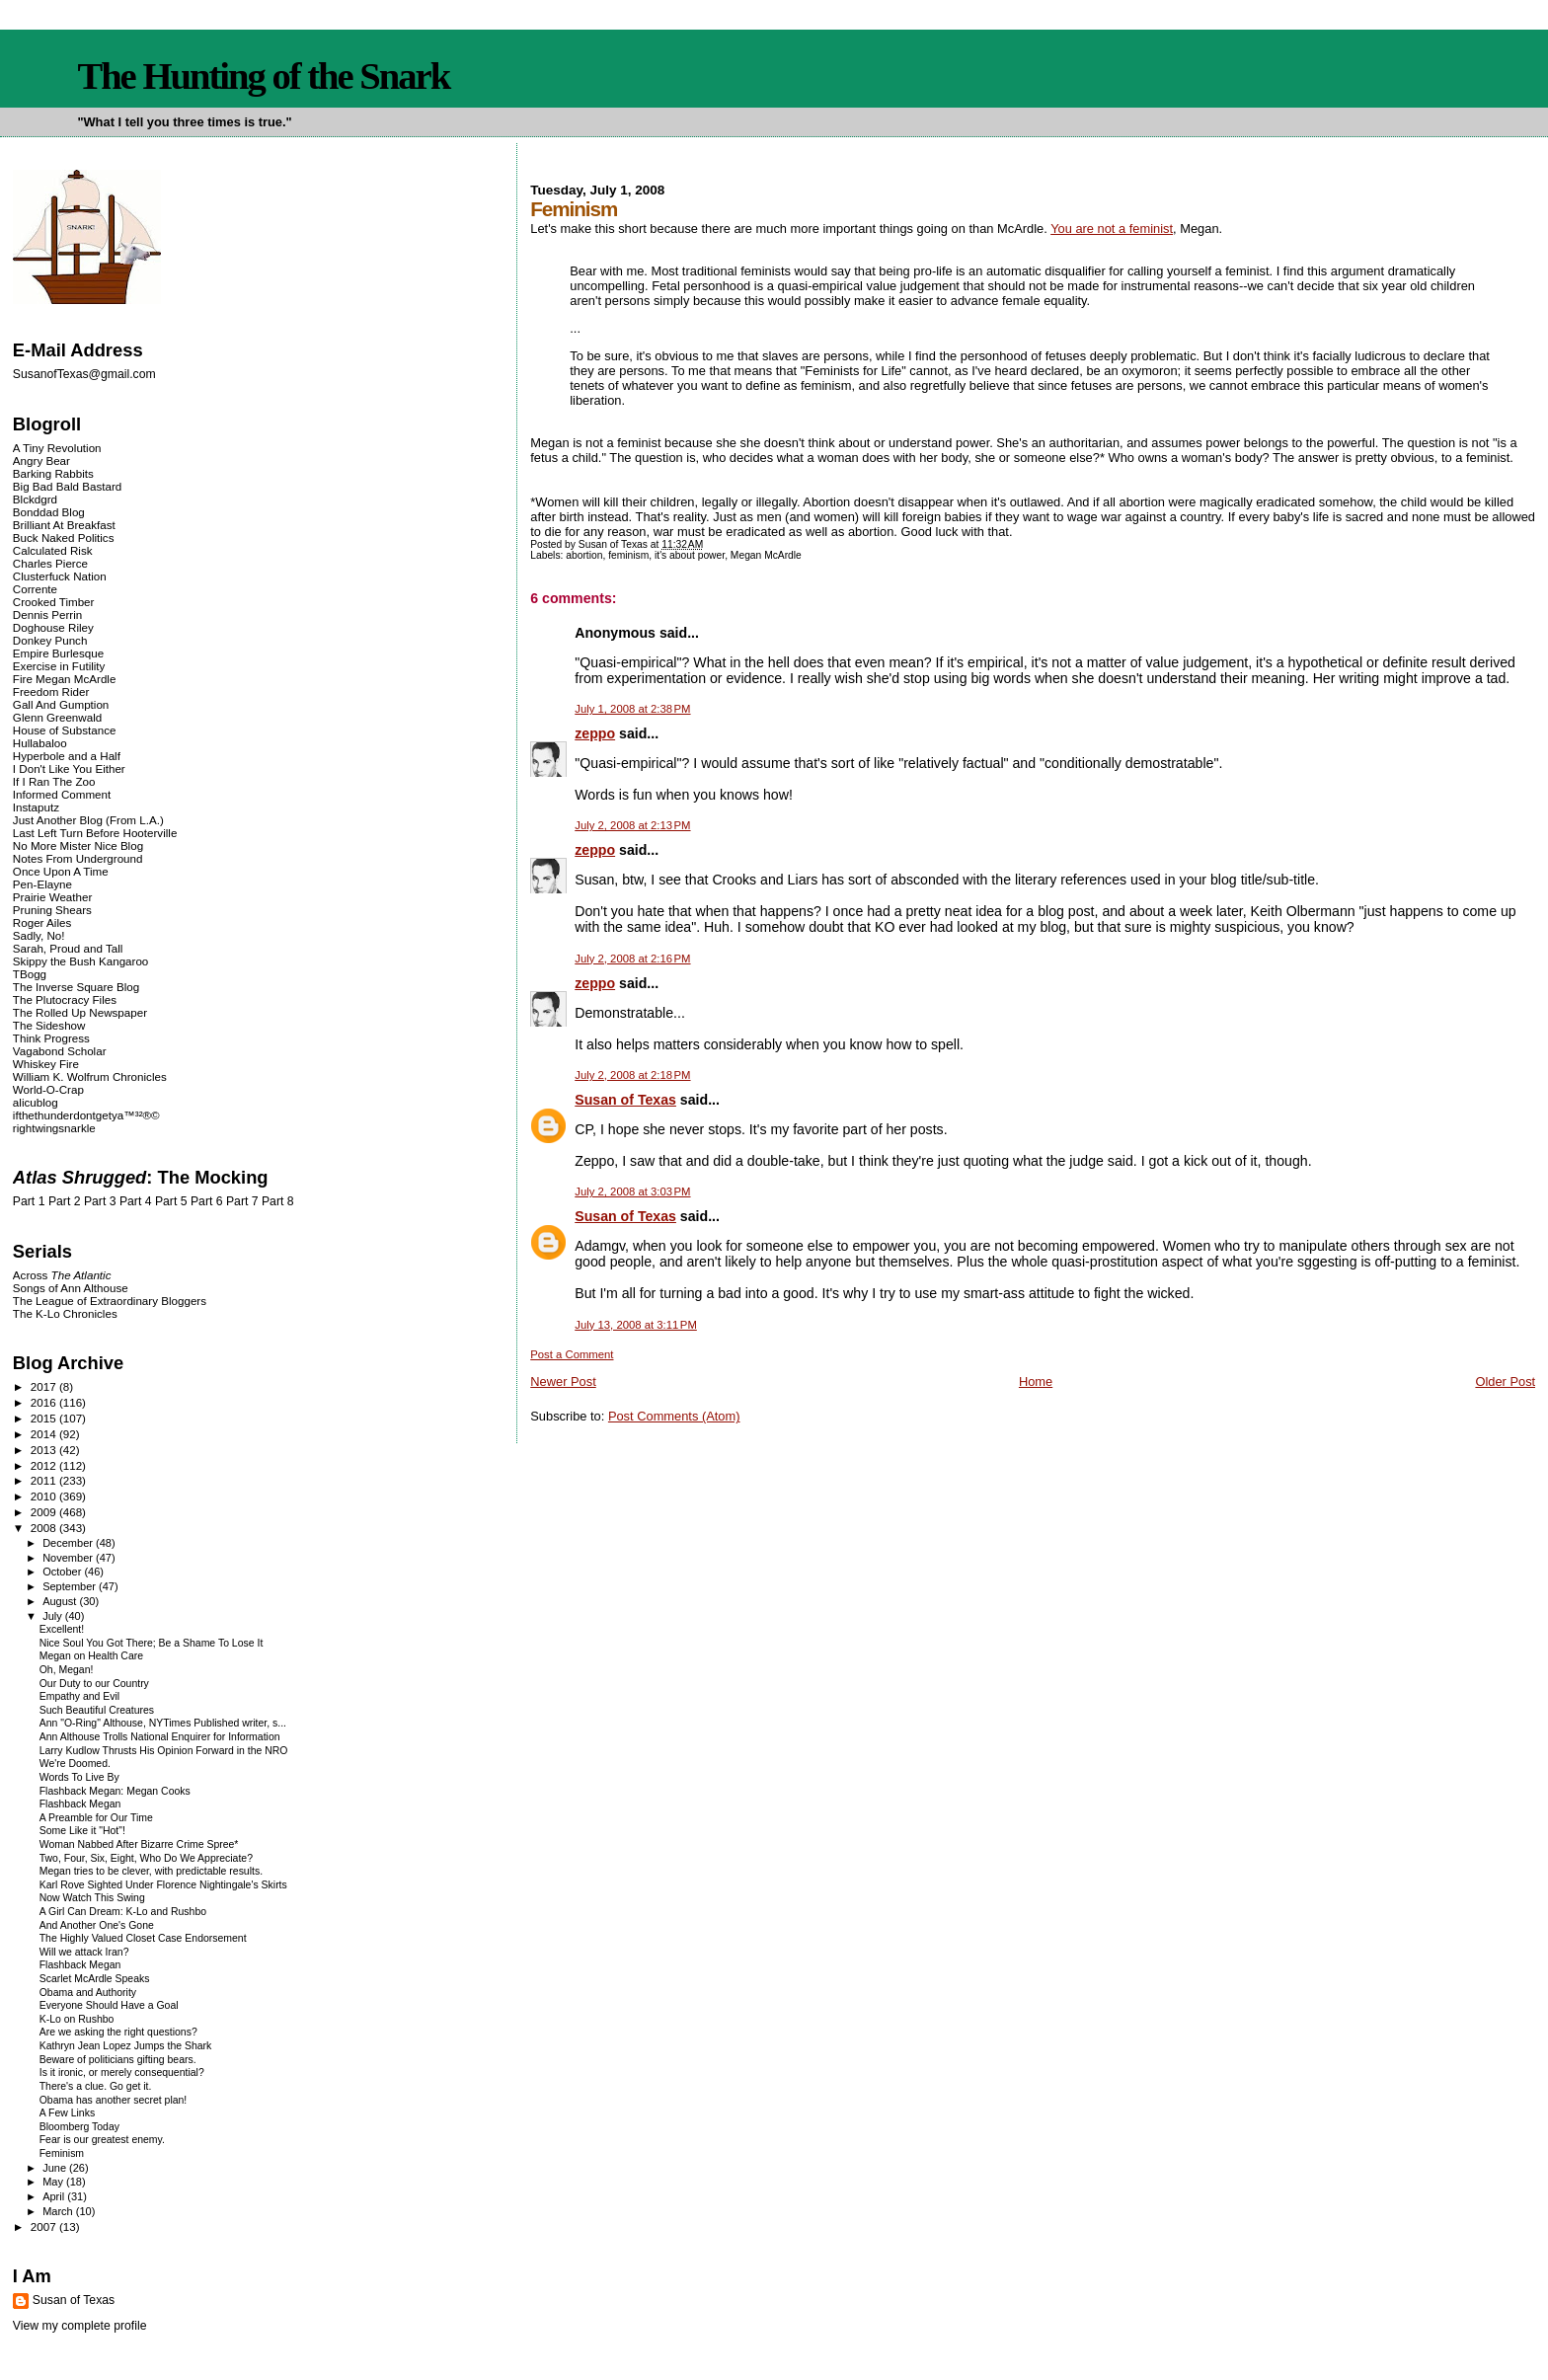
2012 (45, 1465)
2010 (45, 1496)
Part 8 (278, 1201)
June (55, 2168)
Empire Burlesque (58, 653)
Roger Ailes (42, 922)
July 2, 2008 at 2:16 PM (632, 958)
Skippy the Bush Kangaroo (80, 961)
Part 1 (29, 1201)
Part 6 (207, 1201)
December (69, 1543)
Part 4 (135, 1201)
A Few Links (67, 2113)
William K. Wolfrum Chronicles (90, 1076)
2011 (45, 1480)
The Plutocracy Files (64, 999)
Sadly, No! (39, 935)
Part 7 (242, 1201)
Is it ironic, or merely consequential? (121, 2072)
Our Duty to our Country (94, 1683)
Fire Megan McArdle (64, 678)
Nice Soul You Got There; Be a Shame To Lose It (151, 1643)
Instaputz (36, 807)
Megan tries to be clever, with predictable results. (151, 1871)
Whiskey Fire (46, 1063)
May (54, 2182)
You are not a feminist (1111, 228)
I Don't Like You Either (69, 768)
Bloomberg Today (79, 2126)
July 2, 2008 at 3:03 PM (632, 1191)
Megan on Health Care (91, 1656)
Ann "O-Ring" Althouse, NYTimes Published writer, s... (162, 1723)
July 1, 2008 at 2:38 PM (632, 709)
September (70, 1586)
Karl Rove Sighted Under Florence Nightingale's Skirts (163, 1885)
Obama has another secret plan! (113, 2100)
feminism (628, 555)
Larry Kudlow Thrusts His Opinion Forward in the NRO (163, 1750)
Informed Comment (62, 794)
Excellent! (61, 1629)
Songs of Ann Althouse (70, 1287)
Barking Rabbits (53, 473)
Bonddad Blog (49, 511)
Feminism (61, 2153)
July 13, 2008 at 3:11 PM (636, 1325)
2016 (45, 1402)
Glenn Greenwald (57, 717)
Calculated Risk (53, 550)
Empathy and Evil (79, 1696)
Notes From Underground (78, 858)
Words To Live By (79, 1777)
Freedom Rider (51, 691)
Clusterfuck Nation (60, 576)
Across (62, 1274)
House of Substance (64, 730)
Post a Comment (571, 1354)
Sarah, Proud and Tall (67, 948)
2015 (45, 1418)
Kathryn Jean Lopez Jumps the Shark (125, 2045)
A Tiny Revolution (57, 447)
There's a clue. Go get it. (95, 2086)
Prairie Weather (52, 896)
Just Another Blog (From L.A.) (88, 819)
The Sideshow (49, 1025)
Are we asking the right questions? (118, 2032)
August (60, 1601)
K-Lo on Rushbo (77, 2019)
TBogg (29, 973)
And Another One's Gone (96, 1925)
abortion (584, 555)
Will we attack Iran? (84, 1952)
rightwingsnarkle (54, 1127)
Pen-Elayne (42, 884)
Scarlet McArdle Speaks (94, 1978)
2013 (45, 1449)
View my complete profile (80, 2326)
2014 (45, 1433)
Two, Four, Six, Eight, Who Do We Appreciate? (146, 1858)
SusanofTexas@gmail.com (84, 374)
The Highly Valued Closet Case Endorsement (143, 1938)
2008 (45, 1527)
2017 (45, 1386)
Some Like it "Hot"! (82, 1830)
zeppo (595, 733)
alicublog (35, 1102)
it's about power (690, 555)
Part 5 (171, 1201)
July (53, 1616)
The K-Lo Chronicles (65, 1313)
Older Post (1505, 1381)
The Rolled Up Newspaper (80, 1012)
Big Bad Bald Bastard (67, 486)
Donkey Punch (50, 640)
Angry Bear (41, 460)
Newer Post (562, 1381)
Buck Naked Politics (64, 537)
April (54, 2196)
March (59, 2211)
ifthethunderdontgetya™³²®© (86, 1115)
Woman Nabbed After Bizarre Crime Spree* (139, 1844)
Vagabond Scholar (60, 1050)
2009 (45, 1511)
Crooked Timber (54, 601)
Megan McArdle (766, 555)
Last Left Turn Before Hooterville (95, 832)
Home (1035, 1381)
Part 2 (64, 1201)
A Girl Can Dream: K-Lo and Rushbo (122, 1911)
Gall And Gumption (61, 704)
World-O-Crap (48, 1089)
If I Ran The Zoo (54, 781)
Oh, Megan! (66, 1669)
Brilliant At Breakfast (64, 524)
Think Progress (51, 1038)
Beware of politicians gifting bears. (117, 2059)
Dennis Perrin (47, 614)
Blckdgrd (35, 499)
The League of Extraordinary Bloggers (109, 1300)
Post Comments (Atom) (674, 1416)
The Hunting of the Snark (263, 76)
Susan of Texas (625, 1100)
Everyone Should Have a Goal (109, 2005)
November (69, 1558)
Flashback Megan (80, 1804)
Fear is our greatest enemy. (102, 2139)
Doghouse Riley (53, 627)
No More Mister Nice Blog (78, 845)
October (63, 1571)
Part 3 (100, 1201)
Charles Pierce (50, 563)
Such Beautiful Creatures (96, 1710)
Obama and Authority (87, 1992)
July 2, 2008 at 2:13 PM (632, 825)
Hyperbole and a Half (66, 755)
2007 (45, 2226)
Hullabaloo (40, 742)
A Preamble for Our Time (96, 1817)
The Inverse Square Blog (76, 986)
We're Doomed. (75, 1763)
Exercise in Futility (59, 665)
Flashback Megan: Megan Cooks (115, 1791)
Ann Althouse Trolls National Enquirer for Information (159, 1736)
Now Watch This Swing (92, 1897)
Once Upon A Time (61, 871)
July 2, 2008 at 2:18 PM (632, 1075)
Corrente (35, 588)
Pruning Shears (52, 909)
